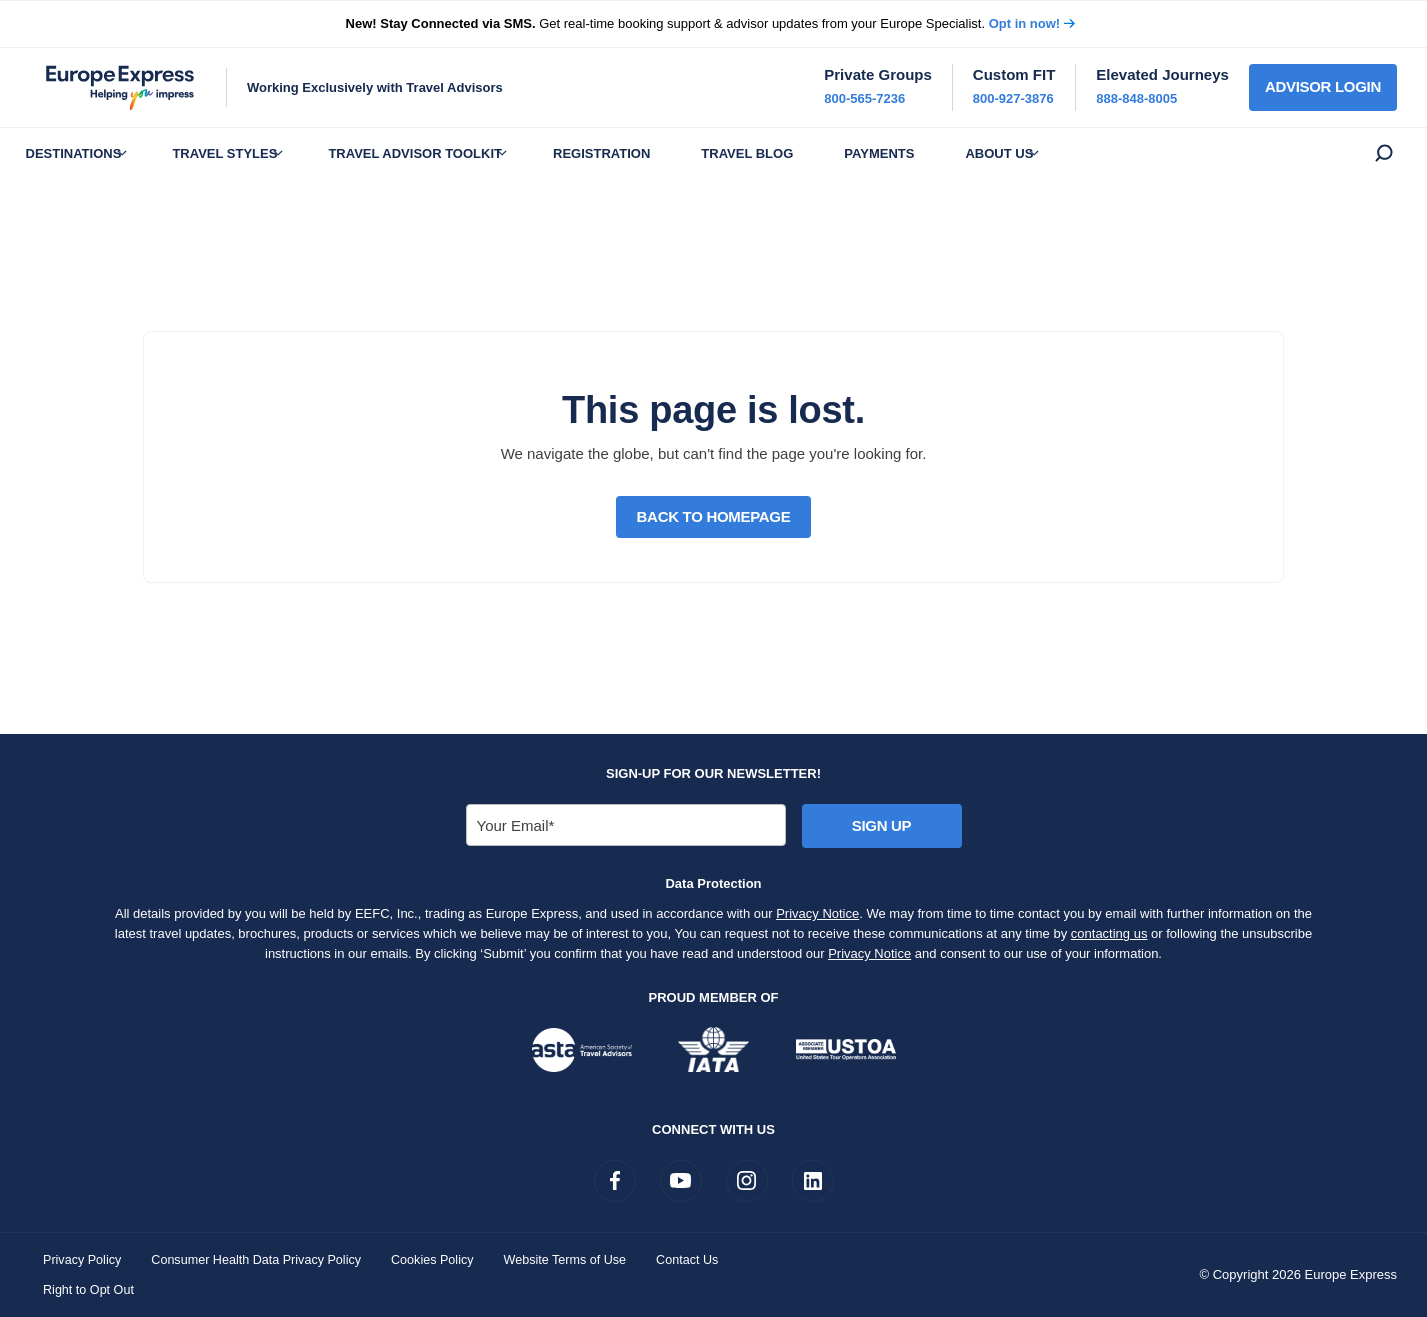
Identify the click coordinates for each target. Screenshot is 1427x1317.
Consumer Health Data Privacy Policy (262, 1259)
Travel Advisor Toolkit (448, 153)
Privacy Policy (83, 1259)
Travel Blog (806, 153)
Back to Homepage (714, 516)
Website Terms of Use (579, 1259)
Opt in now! (1024, 23)
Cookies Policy (443, 1259)
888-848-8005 (1136, 98)
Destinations (80, 153)
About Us (1084, 153)
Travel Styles (244, 153)
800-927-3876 (1013, 98)
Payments (951, 153)
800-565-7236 (864, 98)
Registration (646, 153)
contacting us (1109, 933)
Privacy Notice (817, 913)
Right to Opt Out (90, 1289)
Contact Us (705, 1259)
